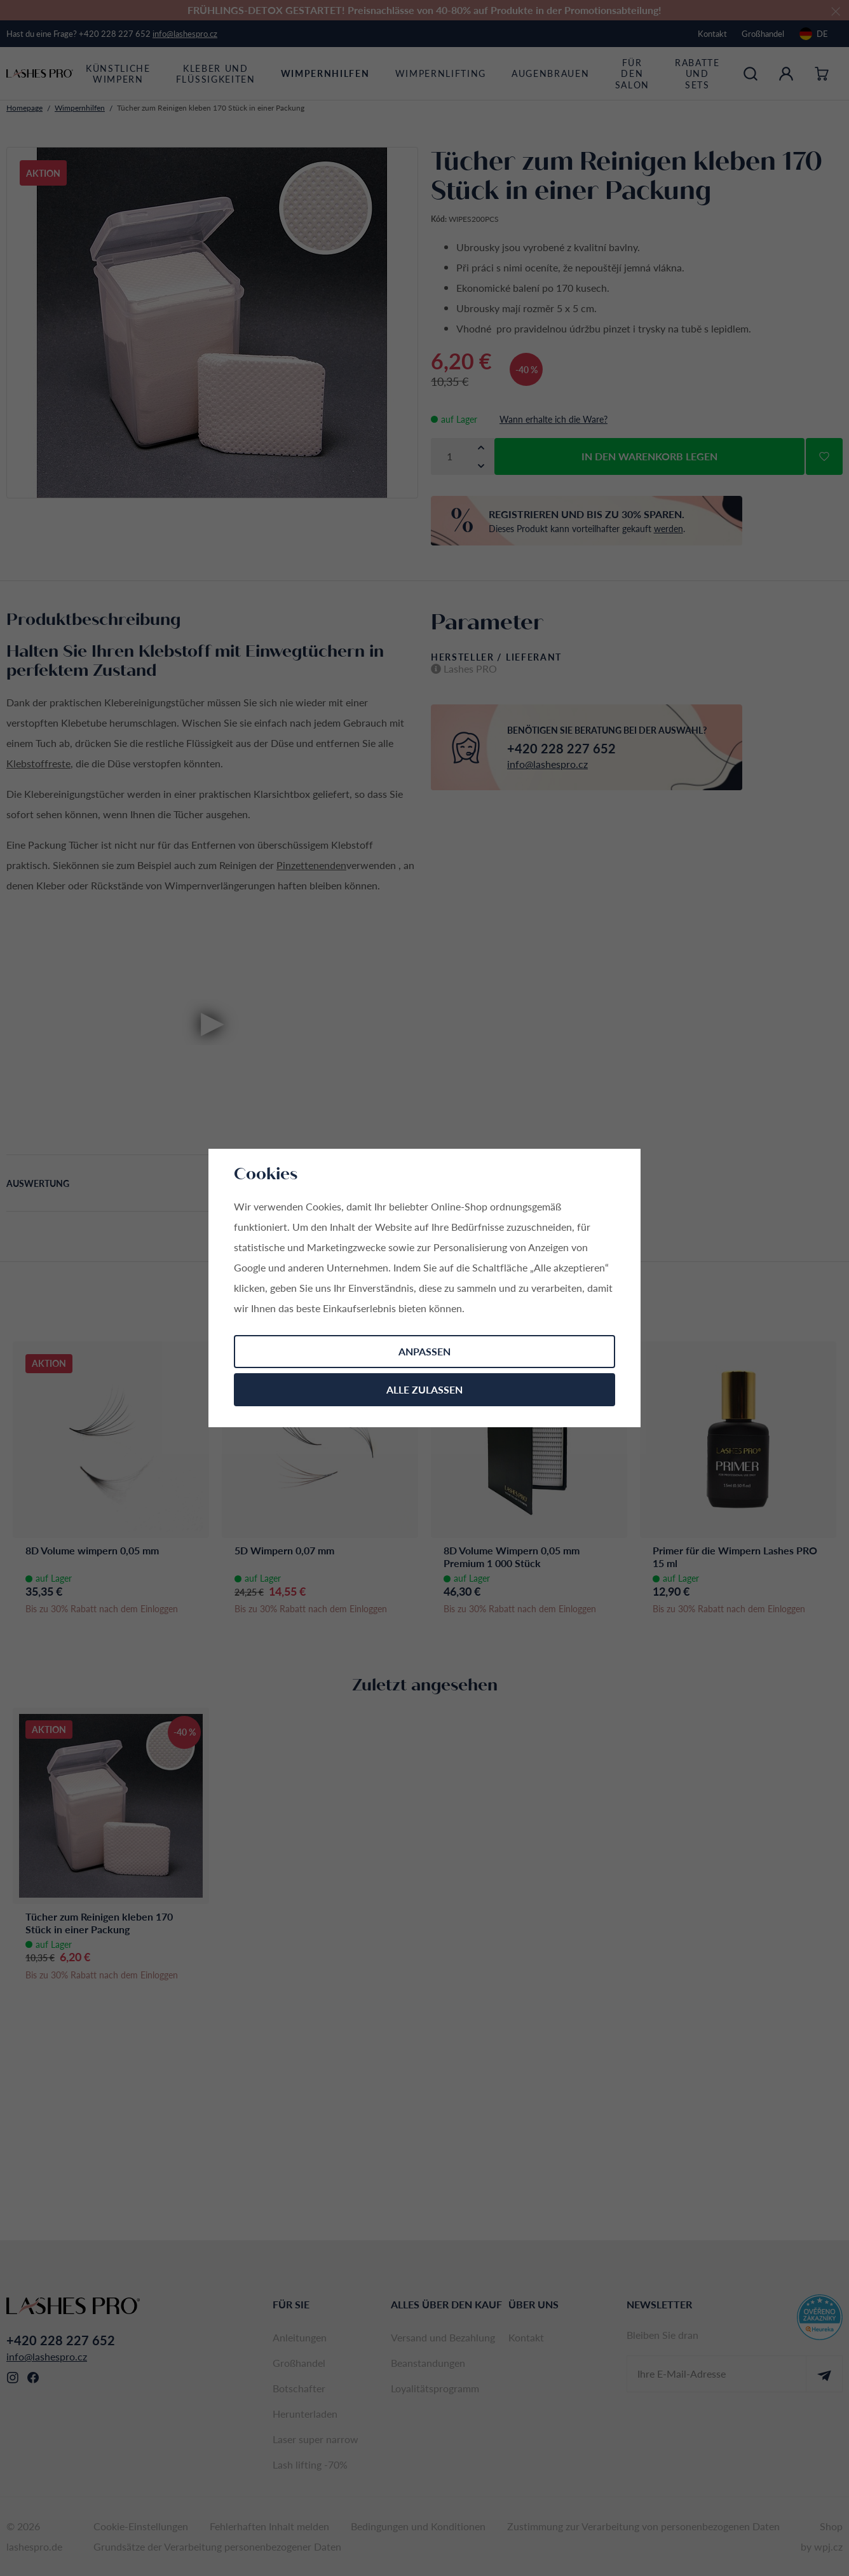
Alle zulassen (424, 1389)
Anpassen (424, 1351)
